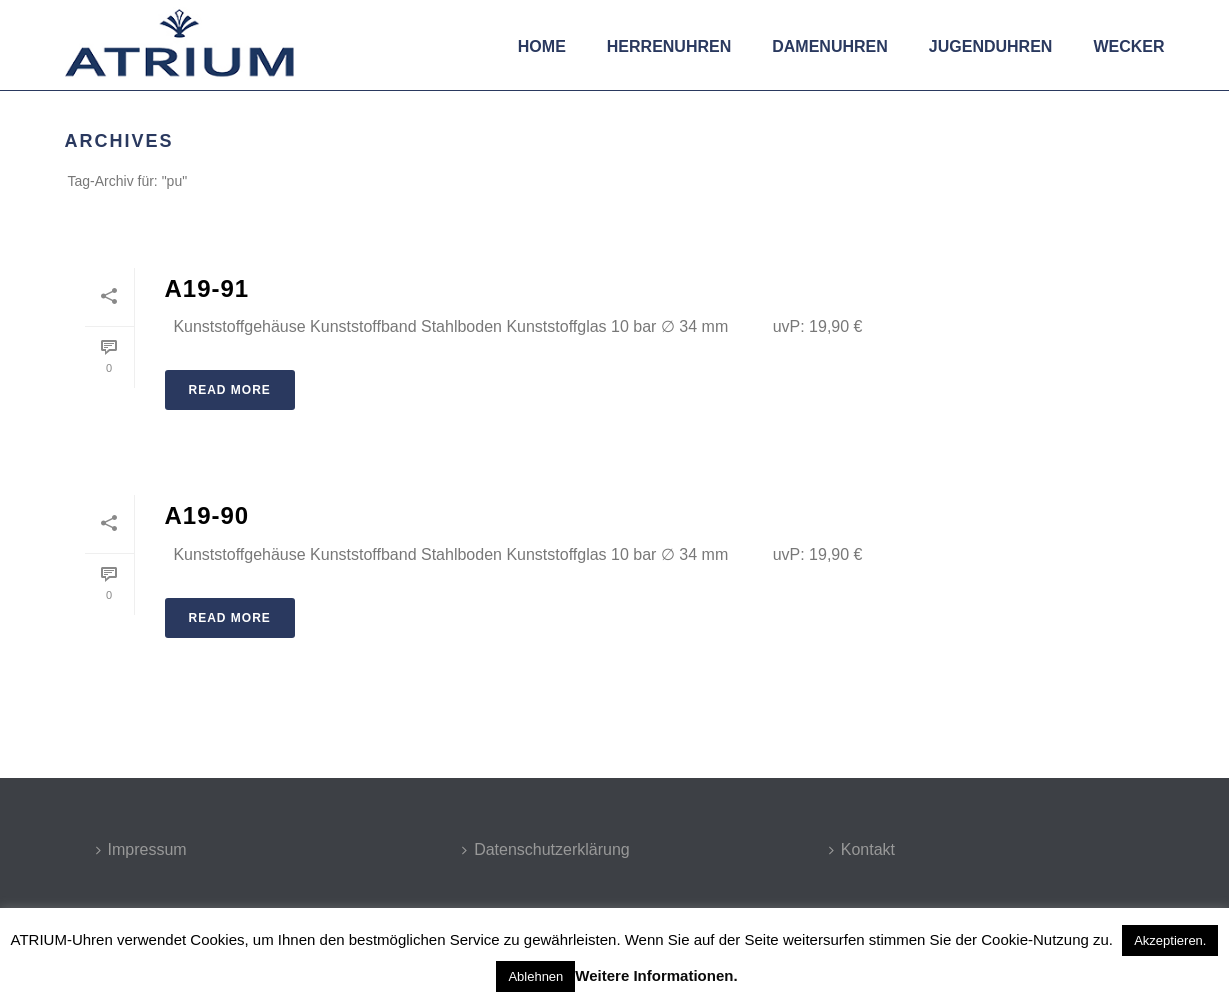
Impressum (141, 849)
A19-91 (207, 288)
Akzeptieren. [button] (1170, 940)
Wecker (1128, 46)
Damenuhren (830, 46)
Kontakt (862, 849)
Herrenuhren (669, 46)
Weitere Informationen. (656, 975)
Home (542, 46)
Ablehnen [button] (535, 976)
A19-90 (207, 515)
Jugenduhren (991, 46)
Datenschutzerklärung (546, 849)
